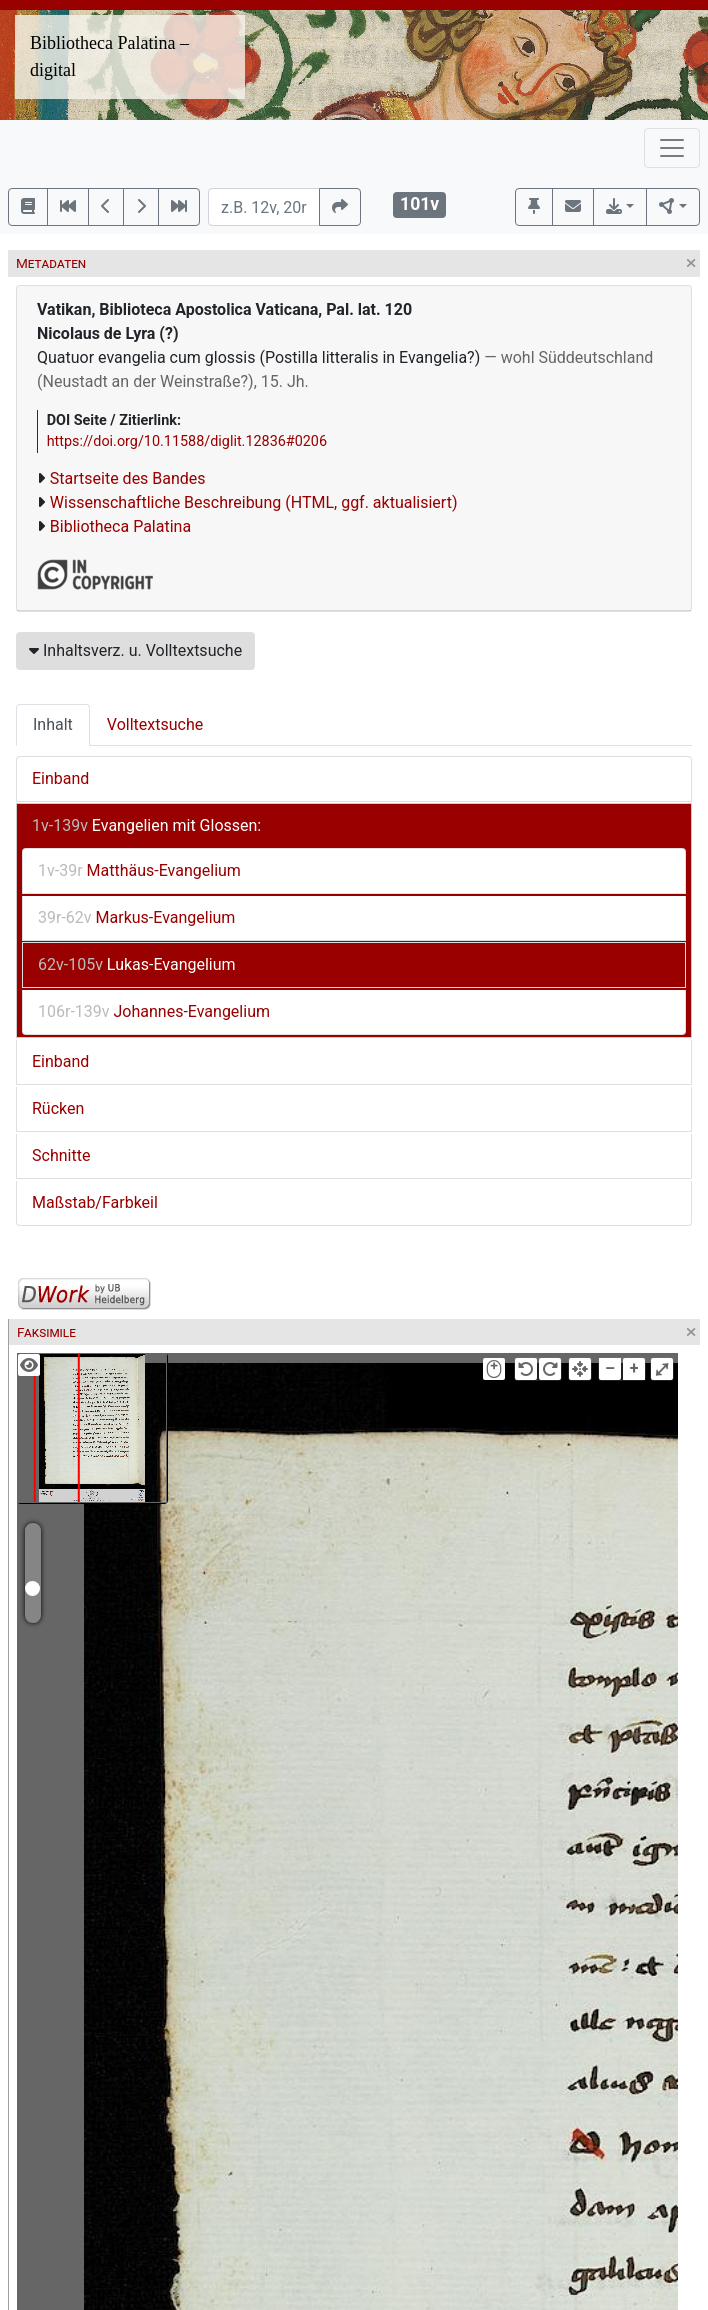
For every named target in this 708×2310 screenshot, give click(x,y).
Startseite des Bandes (128, 478)
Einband (60, 778)
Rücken (58, 1108)
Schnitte (61, 1155)
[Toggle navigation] (672, 148)
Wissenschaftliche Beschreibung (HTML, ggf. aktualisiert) (254, 502)
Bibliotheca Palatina (120, 526)
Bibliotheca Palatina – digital (109, 56)
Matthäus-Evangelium (139, 870)
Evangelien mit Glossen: (146, 825)
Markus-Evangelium (136, 917)
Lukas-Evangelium (137, 964)
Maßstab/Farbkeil (95, 1202)
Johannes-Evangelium (154, 1011)
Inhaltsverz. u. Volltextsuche (135, 650)
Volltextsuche (155, 724)
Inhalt (53, 724)
